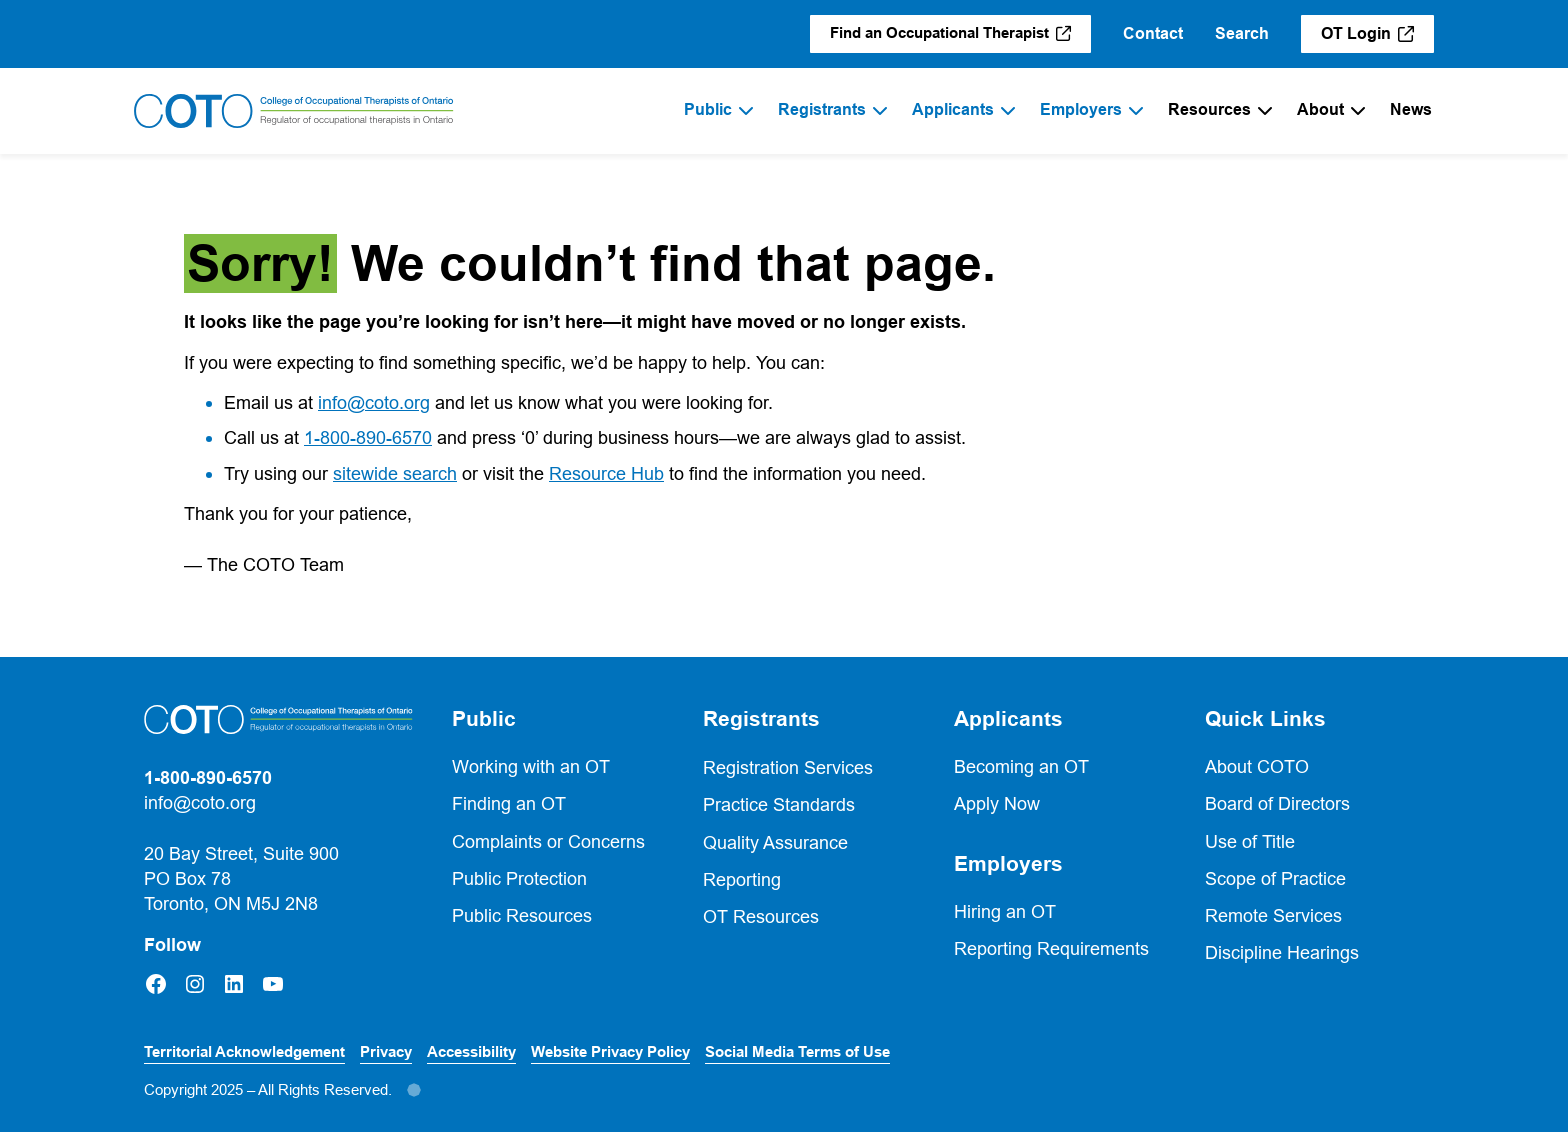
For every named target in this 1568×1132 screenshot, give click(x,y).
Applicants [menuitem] (953, 109)
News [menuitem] (1411, 109)
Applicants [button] (1008, 719)
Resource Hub (606, 473)
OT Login (1377, 38)
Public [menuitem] (708, 109)
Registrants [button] (761, 719)
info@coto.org (374, 402)
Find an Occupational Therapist (960, 38)
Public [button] (484, 719)
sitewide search (395, 473)
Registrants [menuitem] (822, 109)
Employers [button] (1008, 864)
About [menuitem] (1320, 109)
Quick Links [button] (1265, 719)
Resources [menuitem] (1209, 109)
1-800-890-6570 (368, 437)
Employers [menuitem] (1081, 109)
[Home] (294, 111)
